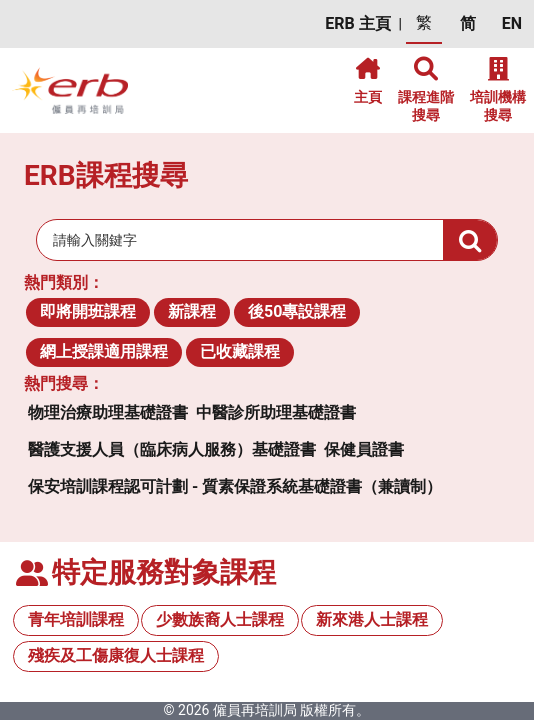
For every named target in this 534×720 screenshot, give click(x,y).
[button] (357, 24)
